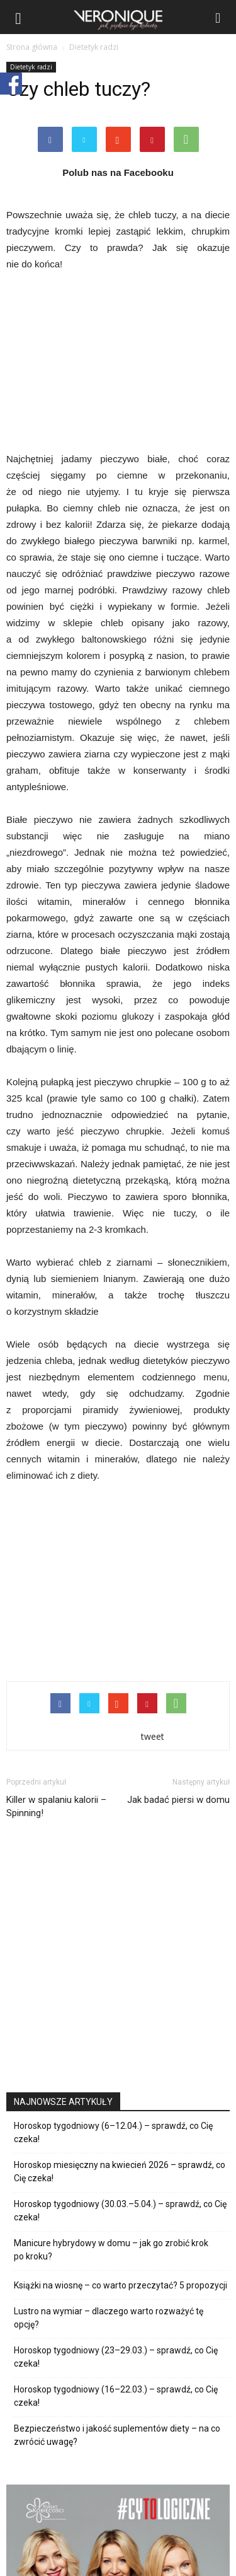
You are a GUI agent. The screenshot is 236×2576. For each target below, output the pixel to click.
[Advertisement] (118, 1579)
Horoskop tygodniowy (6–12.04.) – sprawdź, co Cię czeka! (113, 2132)
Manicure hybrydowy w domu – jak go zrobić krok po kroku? (111, 2249)
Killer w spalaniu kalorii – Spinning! (56, 1806)
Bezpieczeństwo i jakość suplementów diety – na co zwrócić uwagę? (117, 2435)
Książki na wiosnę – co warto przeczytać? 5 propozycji (120, 2285)
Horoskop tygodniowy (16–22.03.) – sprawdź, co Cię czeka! (116, 2396)
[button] (218, 17)
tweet (152, 1736)
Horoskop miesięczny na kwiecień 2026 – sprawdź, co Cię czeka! (119, 2171)
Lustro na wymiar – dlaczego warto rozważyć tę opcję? (108, 2317)
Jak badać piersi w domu (178, 1799)
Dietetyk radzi (31, 66)
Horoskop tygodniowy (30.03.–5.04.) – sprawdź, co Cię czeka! (120, 2210)
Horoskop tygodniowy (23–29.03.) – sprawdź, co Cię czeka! (116, 2357)
